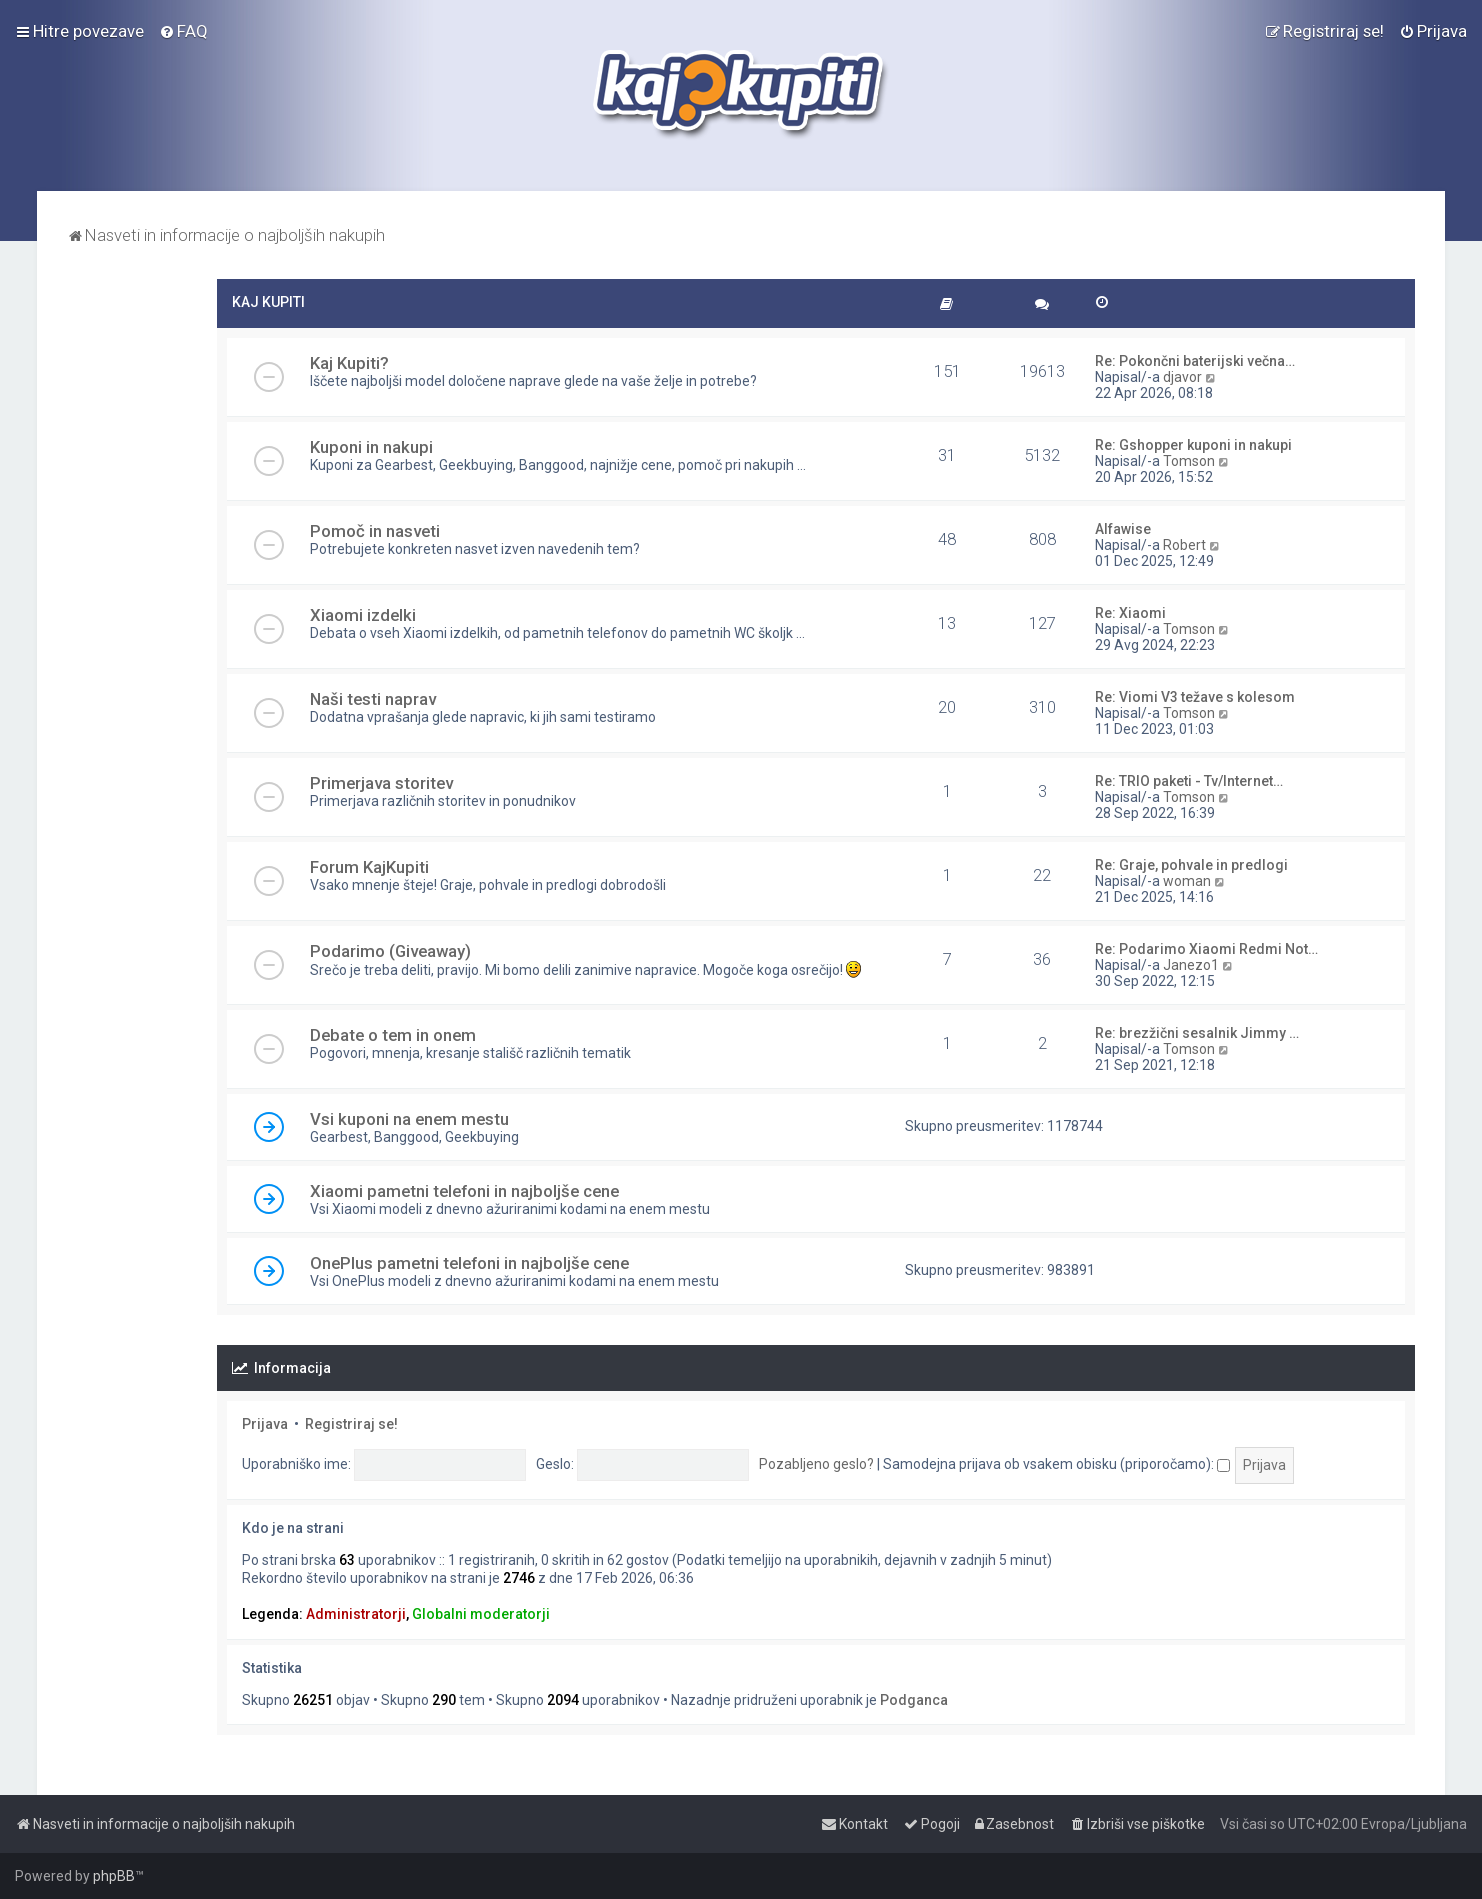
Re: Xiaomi (1130, 613)
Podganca (914, 1700)
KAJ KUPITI (268, 302)
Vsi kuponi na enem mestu (409, 1119)
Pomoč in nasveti (375, 531)
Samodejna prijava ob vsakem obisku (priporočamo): (1056, 1464)
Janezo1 (1191, 965)
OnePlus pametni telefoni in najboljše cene (469, 1263)
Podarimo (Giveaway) (390, 951)
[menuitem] (183, 31)
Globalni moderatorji (481, 1614)
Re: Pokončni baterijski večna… (1195, 361)
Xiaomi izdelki (363, 615)
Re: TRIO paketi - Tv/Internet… (1189, 781)
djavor (1182, 377)
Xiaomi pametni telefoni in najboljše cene (464, 1191)
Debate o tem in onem (393, 1035)
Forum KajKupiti (369, 867)
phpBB (114, 1876)
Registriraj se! (351, 1424)
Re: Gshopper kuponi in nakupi (1193, 445)
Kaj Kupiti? (349, 363)
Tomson (1189, 461)
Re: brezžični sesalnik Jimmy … (1197, 1033)
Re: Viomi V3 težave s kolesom (1195, 697)
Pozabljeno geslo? (816, 1464)
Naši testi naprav (373, 699)
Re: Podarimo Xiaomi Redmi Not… (1206, 949)
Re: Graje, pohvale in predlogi (1191, 865)
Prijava (265, 1424)
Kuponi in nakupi (371, 447)
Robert (1184, 545)
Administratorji (356, 1614)
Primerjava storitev (381, 783)
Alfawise (1123, 529)
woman (1187, 881)
